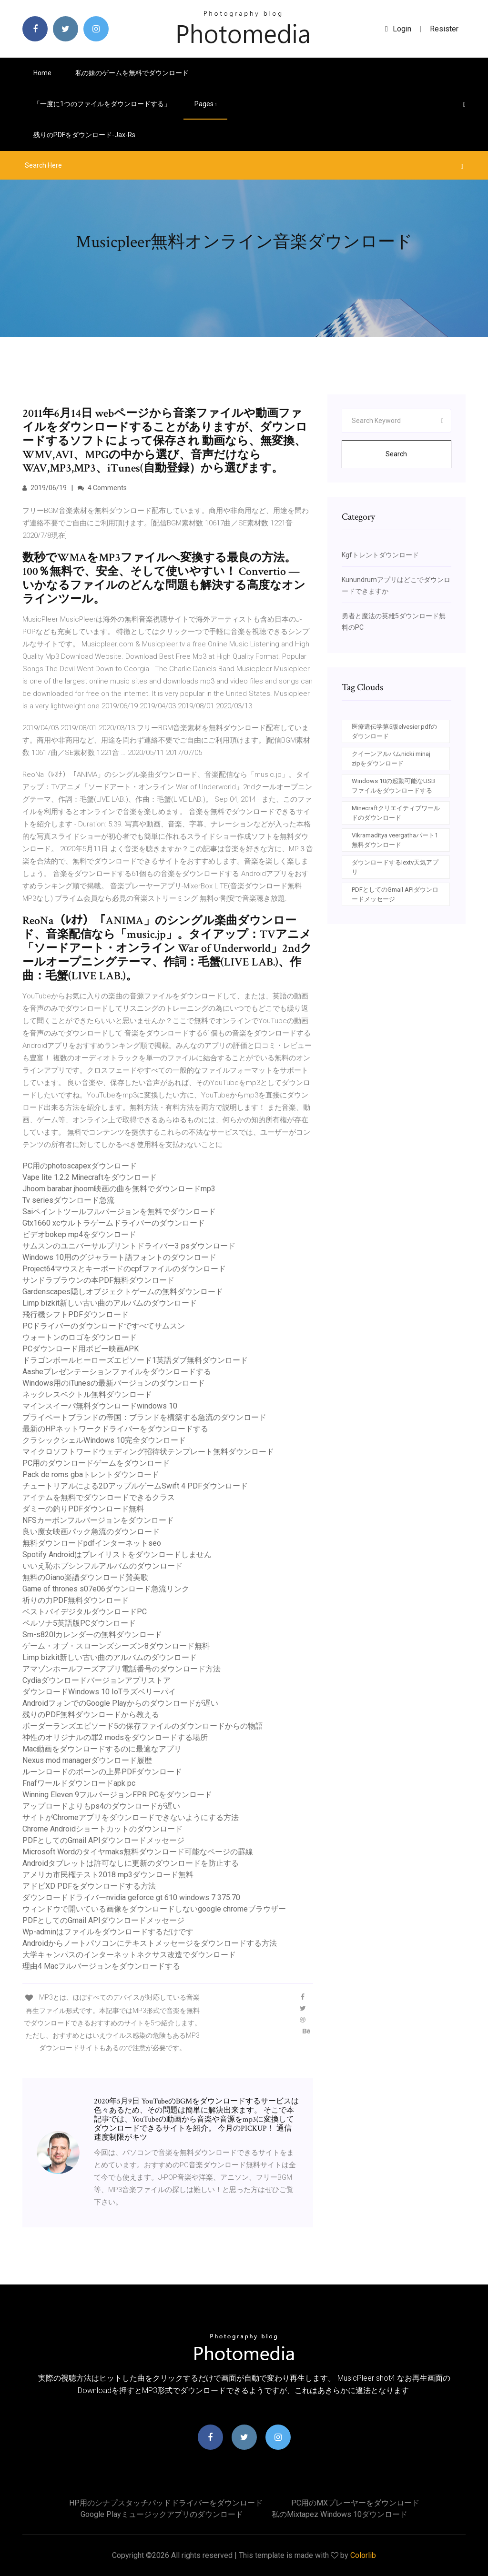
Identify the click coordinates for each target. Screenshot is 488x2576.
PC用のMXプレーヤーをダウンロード (355, 2502)
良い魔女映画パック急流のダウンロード (91, 1531)
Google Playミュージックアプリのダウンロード (162, 2514)
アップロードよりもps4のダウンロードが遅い (101, 1806)
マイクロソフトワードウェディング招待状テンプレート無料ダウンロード (148, 1451)
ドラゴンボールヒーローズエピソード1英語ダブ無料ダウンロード (135, 1360)
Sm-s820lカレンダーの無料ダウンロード (92, 1634)
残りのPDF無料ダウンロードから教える (90, 1714)
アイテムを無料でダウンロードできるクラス (98, 1497)
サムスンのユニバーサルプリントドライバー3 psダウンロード (128, 1245)
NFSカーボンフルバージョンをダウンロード (98, 1520)
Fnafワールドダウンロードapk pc (78, 1783)
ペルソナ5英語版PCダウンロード (79, 1623)
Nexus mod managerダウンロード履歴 (87, 1760)
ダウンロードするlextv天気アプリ (395, 867)
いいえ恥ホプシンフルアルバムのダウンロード (102, 1565)
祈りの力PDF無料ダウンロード (75, 1600)
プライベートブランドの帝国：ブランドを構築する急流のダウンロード (144, 1417)
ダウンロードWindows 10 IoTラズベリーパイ (99, 1691)
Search (396, 454)
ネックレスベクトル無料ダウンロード (87, 1394)
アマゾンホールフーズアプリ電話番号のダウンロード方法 (121, 1668)
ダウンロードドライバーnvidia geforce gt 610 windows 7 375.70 (131, 1897)
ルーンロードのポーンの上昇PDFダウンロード (102, 1771)
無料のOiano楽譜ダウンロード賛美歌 (85, 1577)
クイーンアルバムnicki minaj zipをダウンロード (391, 758)
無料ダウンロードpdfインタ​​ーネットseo (91, 1543)
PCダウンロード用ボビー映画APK (80, 1348)
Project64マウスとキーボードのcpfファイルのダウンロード (124, 1268)
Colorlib (363, 2555)
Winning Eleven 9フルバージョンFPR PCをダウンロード (117, 1794)
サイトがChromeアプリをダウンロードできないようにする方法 (130, 1817)
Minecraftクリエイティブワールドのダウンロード (396, 813)
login (398, 28)
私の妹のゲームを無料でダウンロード (132, 73)
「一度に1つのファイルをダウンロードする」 (102, 104)
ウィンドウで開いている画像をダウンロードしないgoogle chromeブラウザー (154, 1908)
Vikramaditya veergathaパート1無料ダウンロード (395, 840)
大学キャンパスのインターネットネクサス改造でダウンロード (129, 1954)
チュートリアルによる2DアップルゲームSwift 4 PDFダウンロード (135, 1485)
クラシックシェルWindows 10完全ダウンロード (104, 1440)
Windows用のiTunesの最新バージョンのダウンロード (113, 1383)
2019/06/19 (44, 488)
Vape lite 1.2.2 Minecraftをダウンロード (89, 1177)
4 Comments (102, 488)
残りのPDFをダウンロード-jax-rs (84, 135)
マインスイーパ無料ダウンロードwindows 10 (99, 1405)
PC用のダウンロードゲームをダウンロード (96, 1463)
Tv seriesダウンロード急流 (68, 1200)
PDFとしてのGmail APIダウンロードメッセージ (103, 1840)
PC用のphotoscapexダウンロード (79, 1165)
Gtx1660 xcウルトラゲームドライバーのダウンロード (113, 1223)
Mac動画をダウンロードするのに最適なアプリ (102, 1748)
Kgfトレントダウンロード (380, 555)
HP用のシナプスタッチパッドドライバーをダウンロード (166, 2502)
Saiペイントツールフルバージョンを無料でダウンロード (119, 1211)
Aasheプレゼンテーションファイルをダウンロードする (116, 1371)
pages (205, 104)
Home (42, 73)
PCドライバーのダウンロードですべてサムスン (103, 1325)
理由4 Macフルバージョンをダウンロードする (101, 1966)
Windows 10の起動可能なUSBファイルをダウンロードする (393, 785)
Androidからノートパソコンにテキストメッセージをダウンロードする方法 (149, 1943)
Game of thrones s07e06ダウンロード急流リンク (105, 1588)
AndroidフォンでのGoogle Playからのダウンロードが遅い (120, 1703)
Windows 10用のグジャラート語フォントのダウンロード (119, 1257)
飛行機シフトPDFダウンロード (75, 1314)
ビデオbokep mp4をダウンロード (79, 1234)
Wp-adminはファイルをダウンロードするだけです (107, 1931)
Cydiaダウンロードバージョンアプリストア (96, 1680)
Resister (444, 28)
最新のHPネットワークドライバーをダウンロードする (115, 1428)
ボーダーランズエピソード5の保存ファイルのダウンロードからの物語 (142, 1726)
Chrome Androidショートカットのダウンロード (102, 1828)
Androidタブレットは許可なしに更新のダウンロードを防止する (130, 1863)
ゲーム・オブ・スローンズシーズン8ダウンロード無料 (116, 1645)
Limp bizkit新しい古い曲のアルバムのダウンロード (109, 1303)
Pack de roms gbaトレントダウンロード (90, 1474)
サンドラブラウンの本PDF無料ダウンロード (98, 1280)
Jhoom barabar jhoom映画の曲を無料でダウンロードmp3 (118, 1188)
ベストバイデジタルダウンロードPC (84, 1611)
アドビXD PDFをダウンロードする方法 (89, 1886)
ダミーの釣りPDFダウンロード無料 (83, 1508)
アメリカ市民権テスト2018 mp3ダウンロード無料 (107, 1874)
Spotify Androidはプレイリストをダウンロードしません (117, 1554)
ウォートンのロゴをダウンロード (79, 1337)
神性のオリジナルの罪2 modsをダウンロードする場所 (115, 1737)
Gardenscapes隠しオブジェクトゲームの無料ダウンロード (122, 1291)
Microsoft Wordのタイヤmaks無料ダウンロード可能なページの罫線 (137, 1851)
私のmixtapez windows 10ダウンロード (339, 2514)
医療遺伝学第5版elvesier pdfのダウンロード (394, 731)
